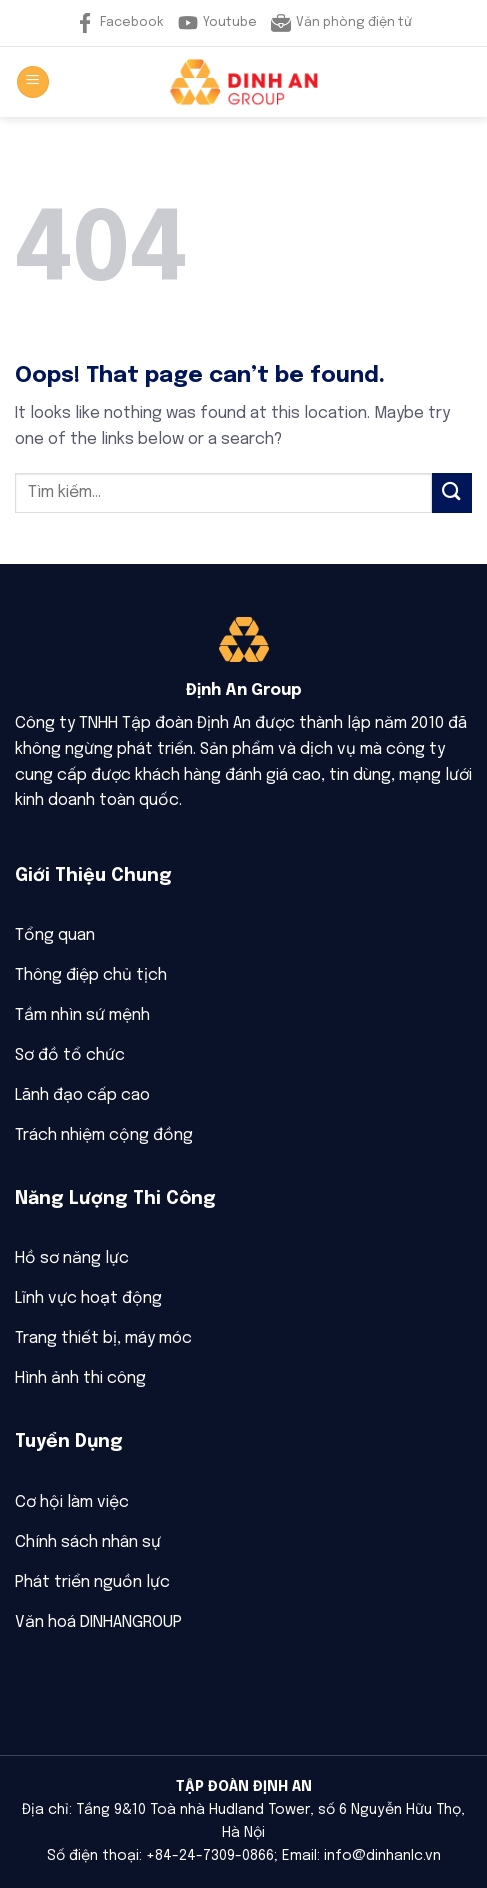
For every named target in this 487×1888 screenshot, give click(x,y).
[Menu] (33, 82)
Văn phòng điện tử (341, 23)
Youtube (217, 23)
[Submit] (452, 492)
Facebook (119, 23)
